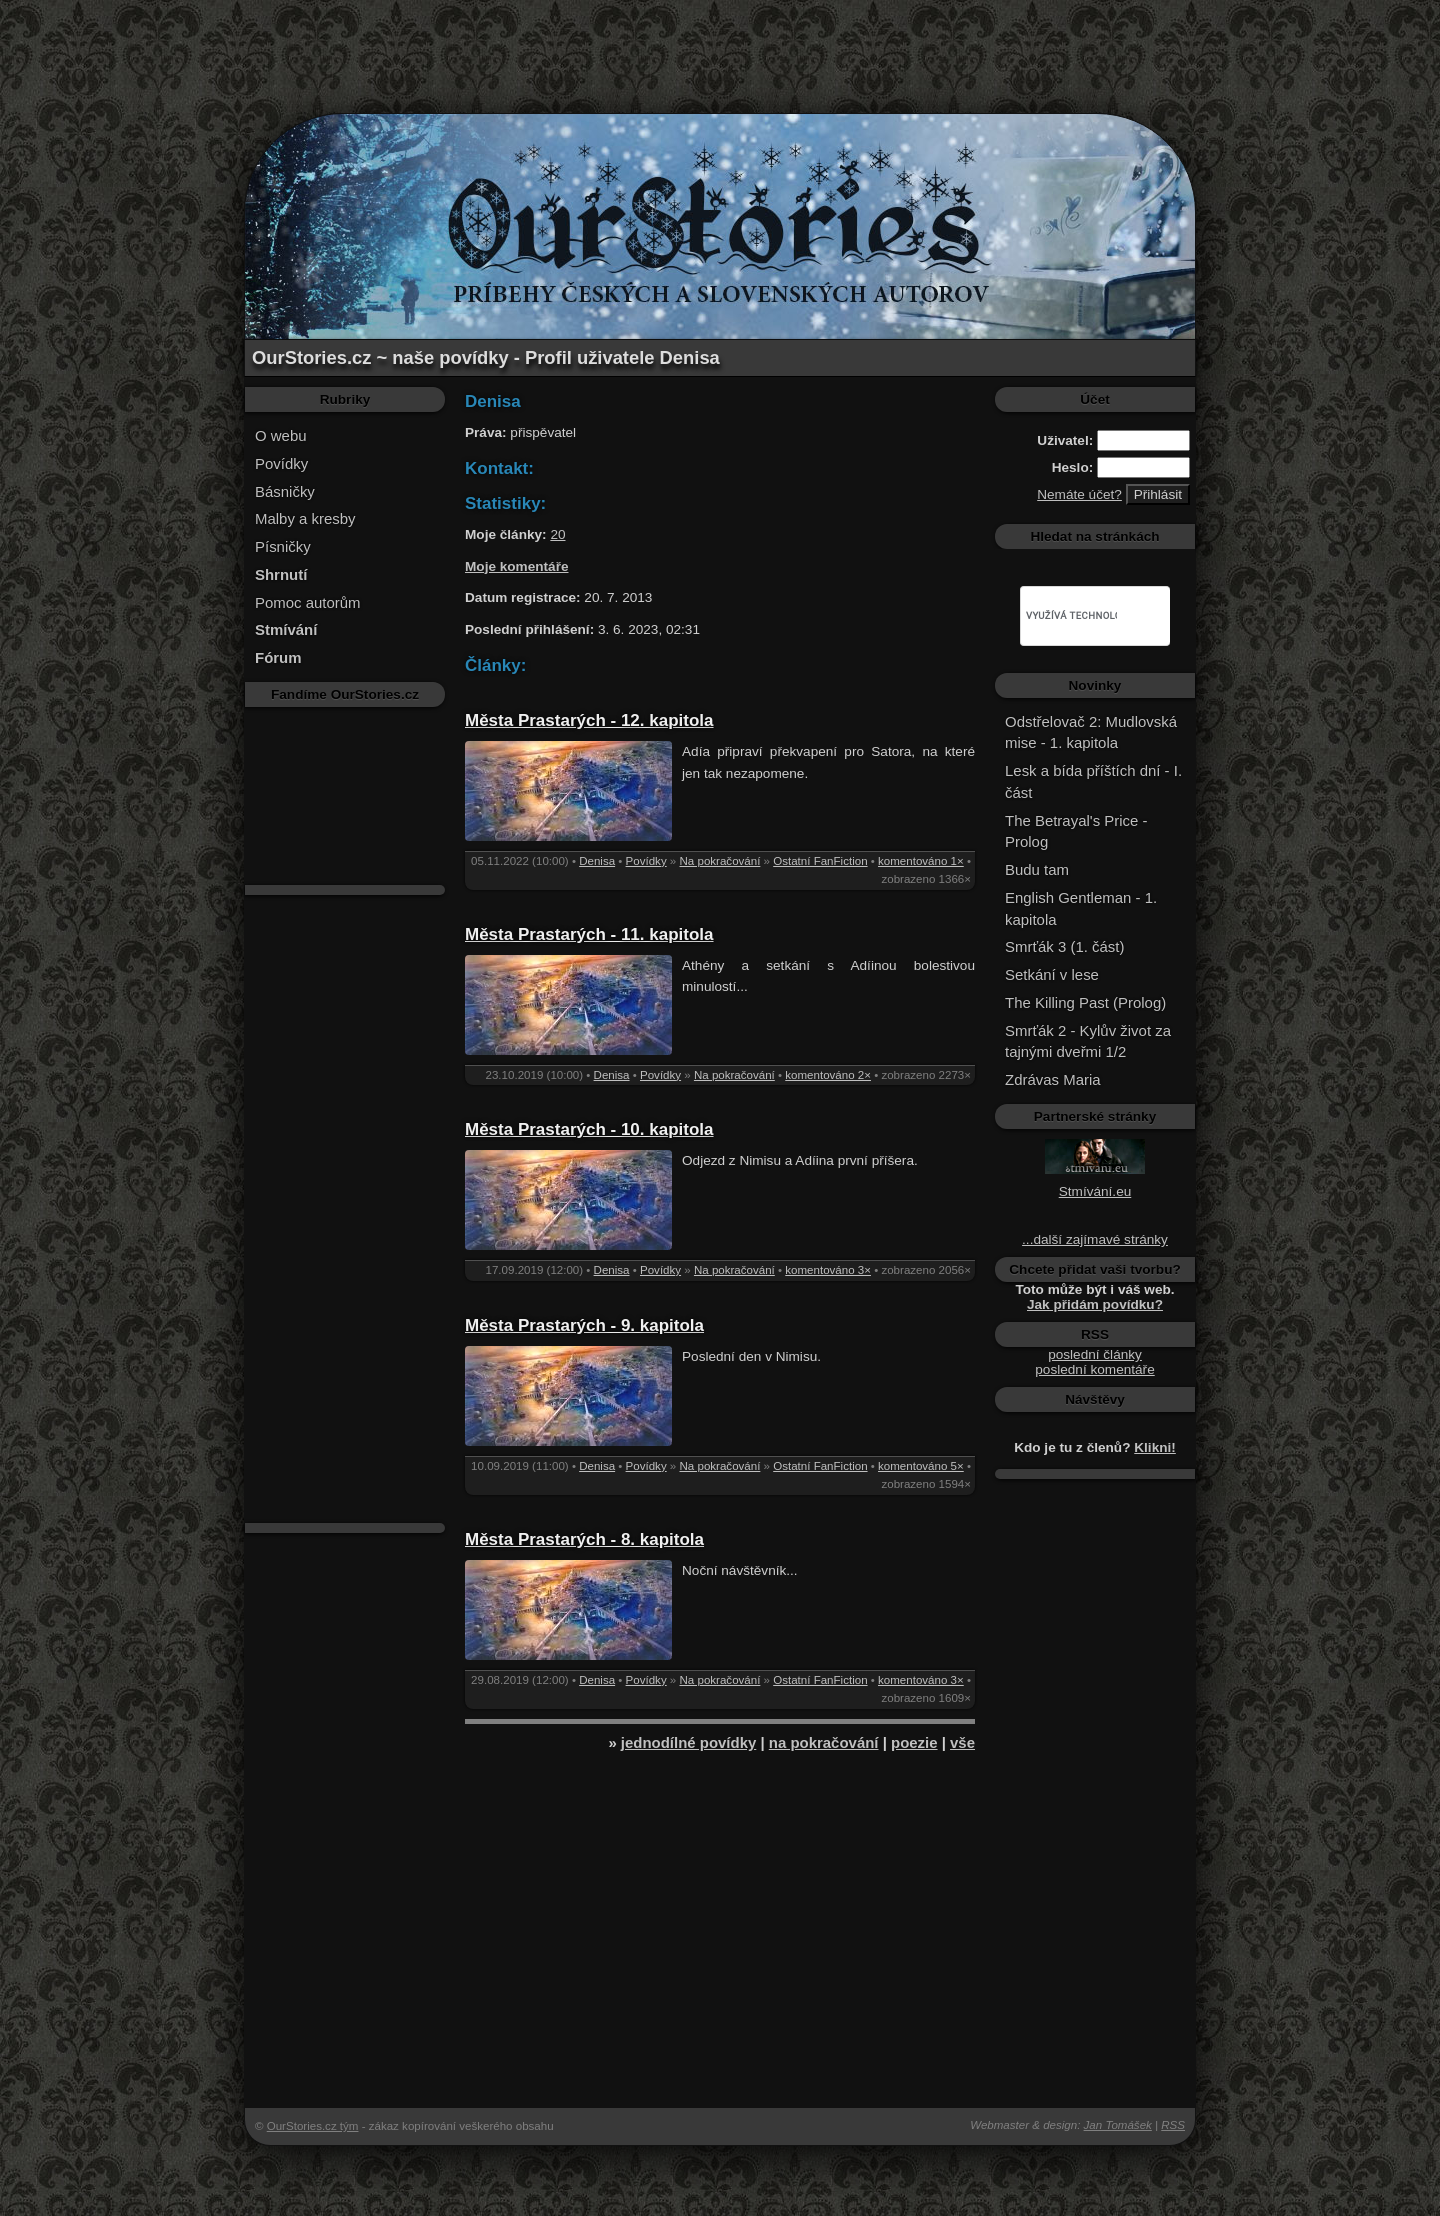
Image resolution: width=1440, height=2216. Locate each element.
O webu (281, 435)
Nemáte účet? (1079, 494)
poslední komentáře (1094, 1369)
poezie (914, 1742)
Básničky (285, 491)
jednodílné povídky (688, 1742)
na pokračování (824, 1742)
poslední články (1095, 1354)
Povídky (281, 463)
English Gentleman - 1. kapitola (1081, 908)
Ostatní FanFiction (820, 861)
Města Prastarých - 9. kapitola (584, 1325)
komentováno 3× (828, 1270)
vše (962, 1742)
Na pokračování (720, 861)
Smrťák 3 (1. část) (1064, 946)
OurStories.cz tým (313, 2126)
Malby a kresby (305, 518)
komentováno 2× (828, 1075)
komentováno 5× (921, 1466)
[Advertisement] (720, 45)
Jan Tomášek (1118, 2125)
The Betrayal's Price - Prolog (1076, 831)
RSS (1173, 2125)
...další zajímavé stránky (1095, 1239)
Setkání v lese (1052, 974)
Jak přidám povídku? (1095, 1304)
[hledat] (1071, 616)
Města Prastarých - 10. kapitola (589, 1129)
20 (557, 534)
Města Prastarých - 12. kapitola (589, 720)
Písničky (283, 546)
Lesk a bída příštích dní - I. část (1093, 781)
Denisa (597, 861)
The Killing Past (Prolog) (1085, 1002)
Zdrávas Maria (1053, 1079)
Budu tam (1037, 869)
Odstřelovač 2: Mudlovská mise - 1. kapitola (1091, 732)
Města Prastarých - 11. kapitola (589, 934)
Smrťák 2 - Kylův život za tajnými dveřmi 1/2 (1088, 1041)
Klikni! (1155, 1447)
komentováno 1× (921, 861)
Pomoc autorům (308, 602)
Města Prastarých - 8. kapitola (584, 1539)
